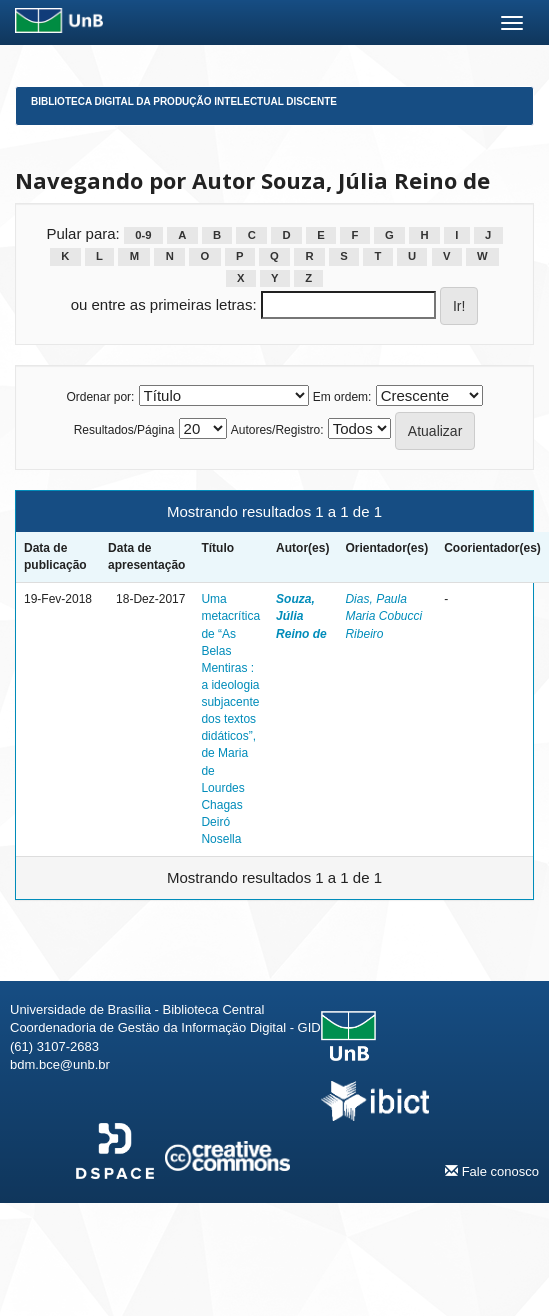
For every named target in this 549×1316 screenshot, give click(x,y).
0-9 (143, 235)
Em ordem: (342, 397)
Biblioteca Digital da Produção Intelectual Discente (184, 101)
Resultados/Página (124, 430)
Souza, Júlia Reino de (301, 616)
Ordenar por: (100, 397)
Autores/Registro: (277, 430)
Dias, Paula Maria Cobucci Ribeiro (383, 616)
